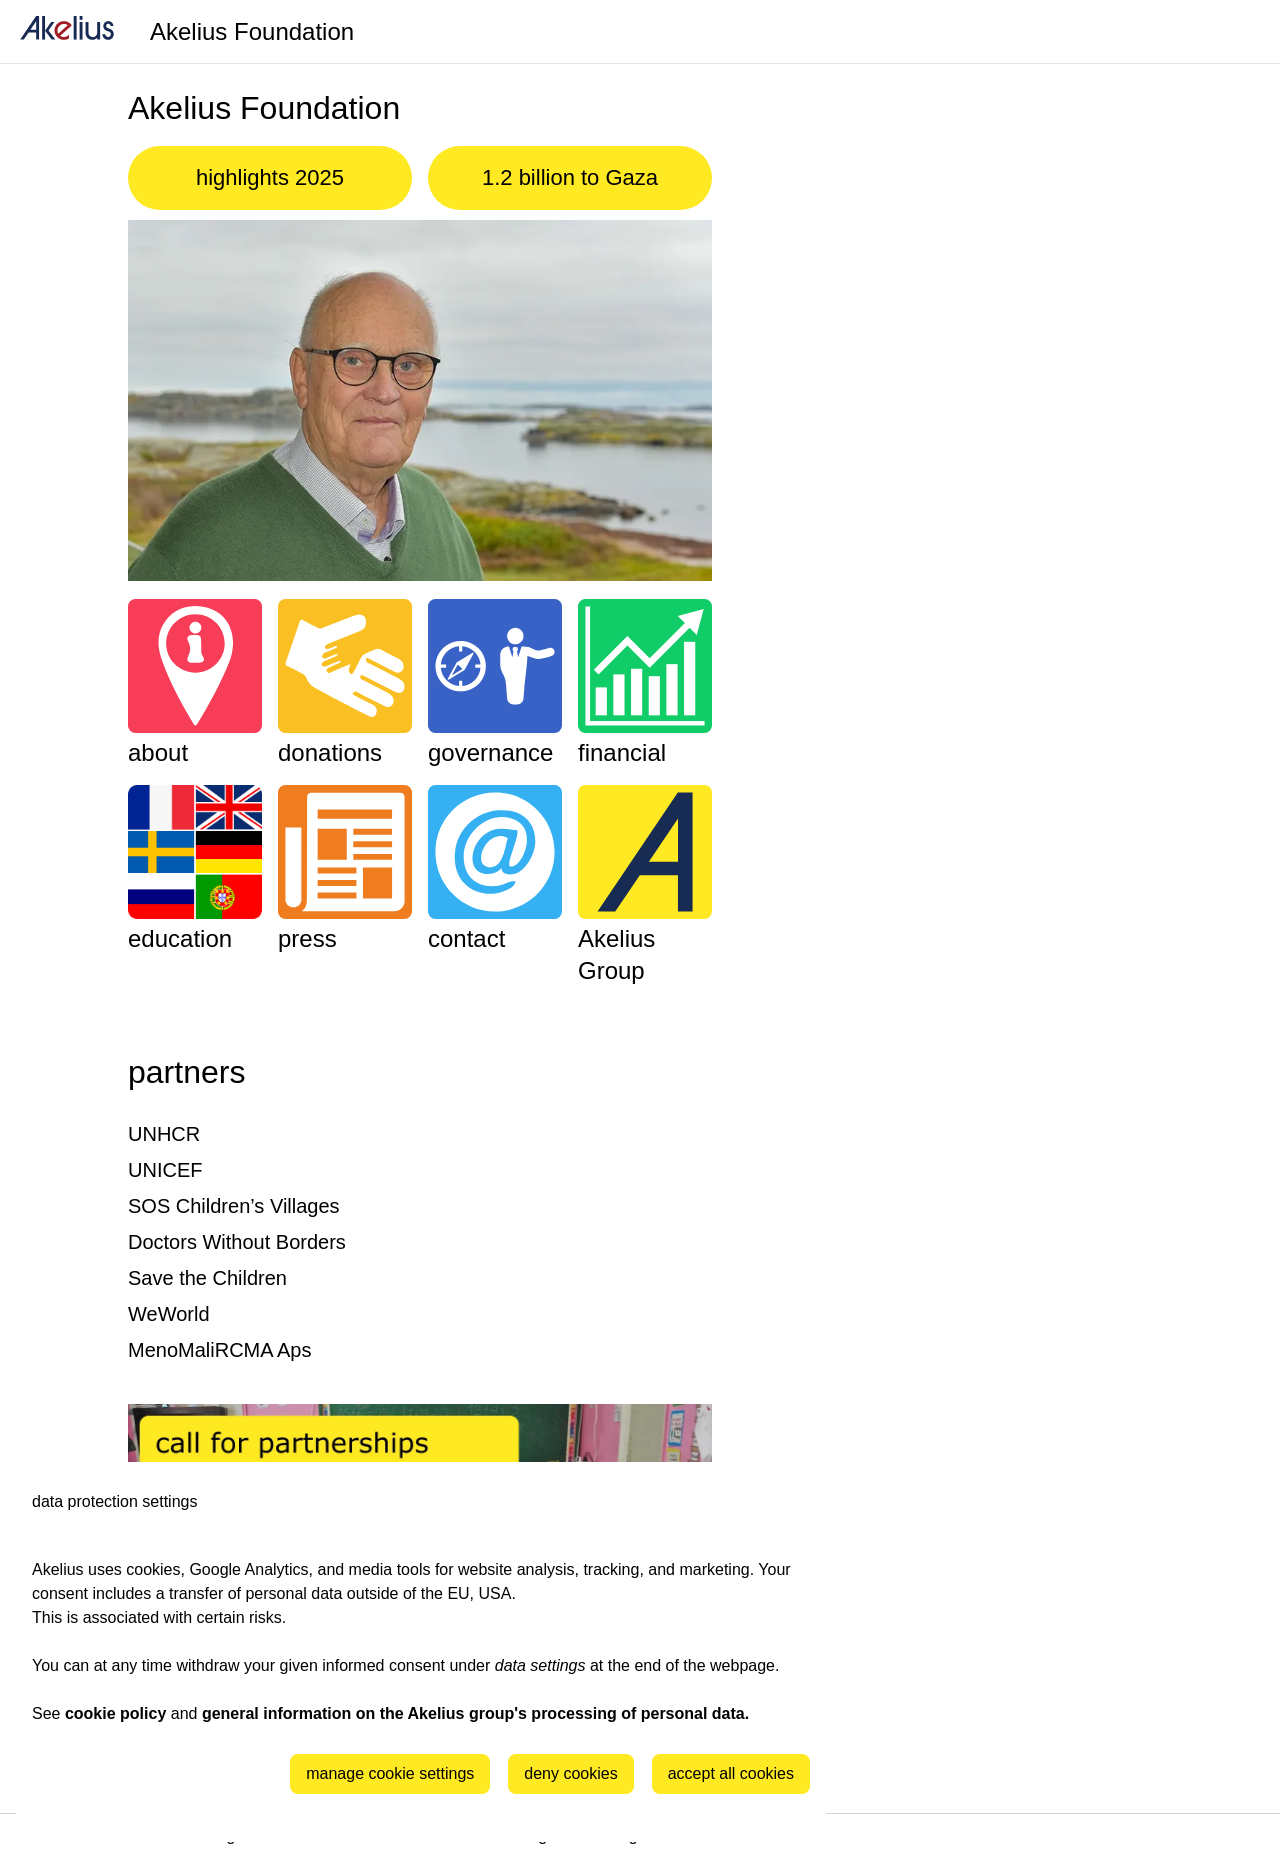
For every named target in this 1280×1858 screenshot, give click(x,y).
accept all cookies (731, 1773)
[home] (67, 31)
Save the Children (207, 1278)
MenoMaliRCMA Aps (219, 1350)
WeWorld (169, 1314)
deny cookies (570, 1773)
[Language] (1240, 32)
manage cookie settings (390, 1773)
